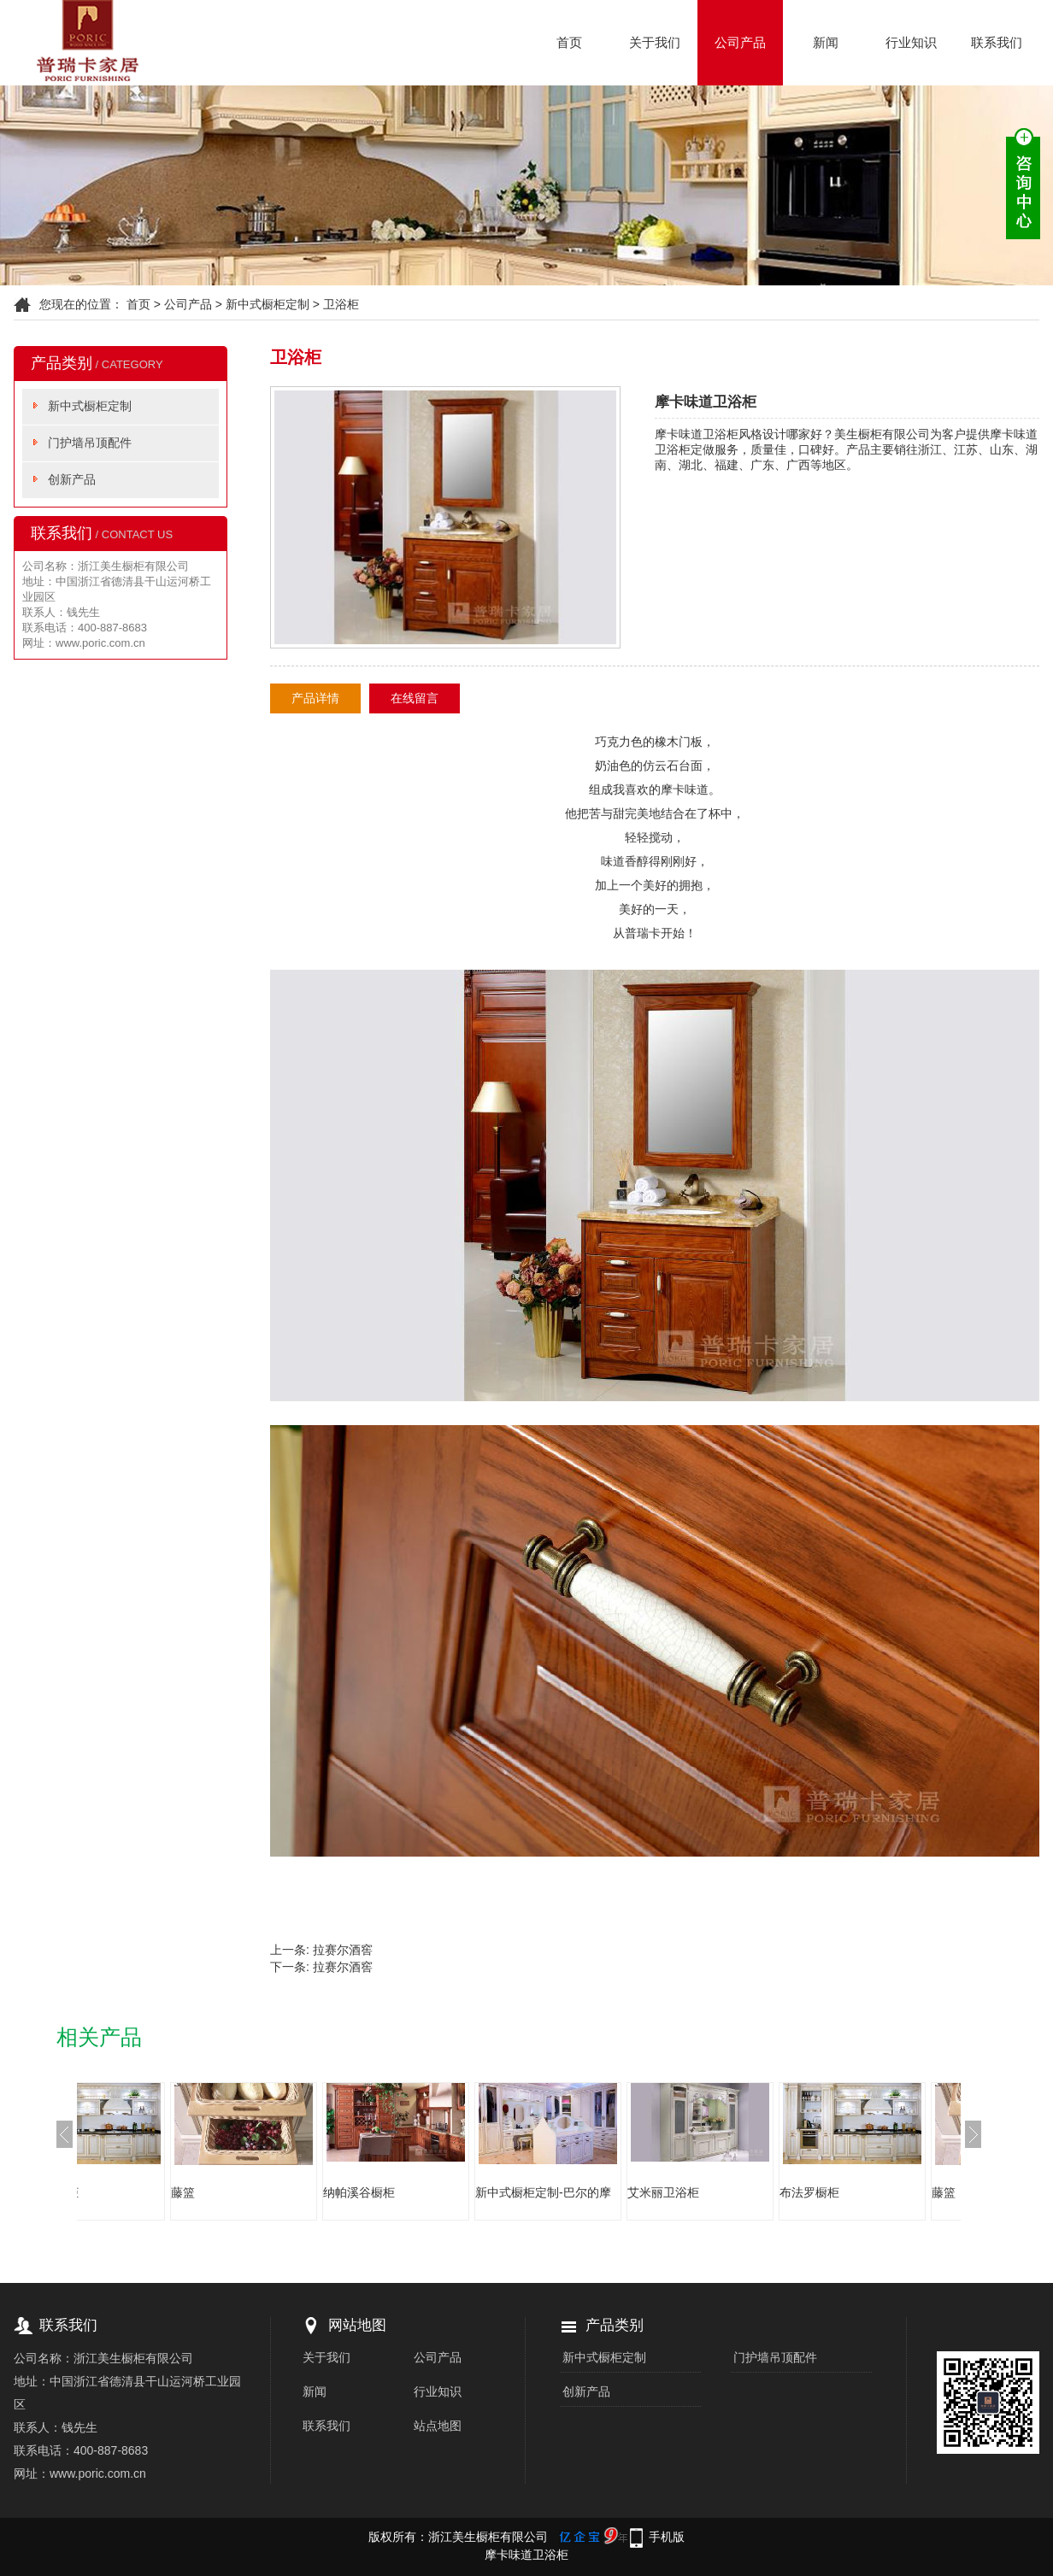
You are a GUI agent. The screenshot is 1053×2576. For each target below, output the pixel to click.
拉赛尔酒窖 (343, 1950)
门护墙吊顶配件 (90, 442)
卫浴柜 (341, 304)
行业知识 (911, 42)
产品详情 (315, 698)
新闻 (825, 42)
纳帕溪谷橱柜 (436, 2192)
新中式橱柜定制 (267, 304)
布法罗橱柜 (126, 2192)
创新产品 (72, 479)
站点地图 (438, 2425)
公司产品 (740, 42)
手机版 (667, 2537)
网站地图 (357, 2325)
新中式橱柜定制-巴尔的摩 (620, 2192)
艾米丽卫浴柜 (740, 2192)
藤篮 (260, 2192)
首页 (569, 42)
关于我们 (654, 42)
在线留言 (414, 698)
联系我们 (996, 42)
